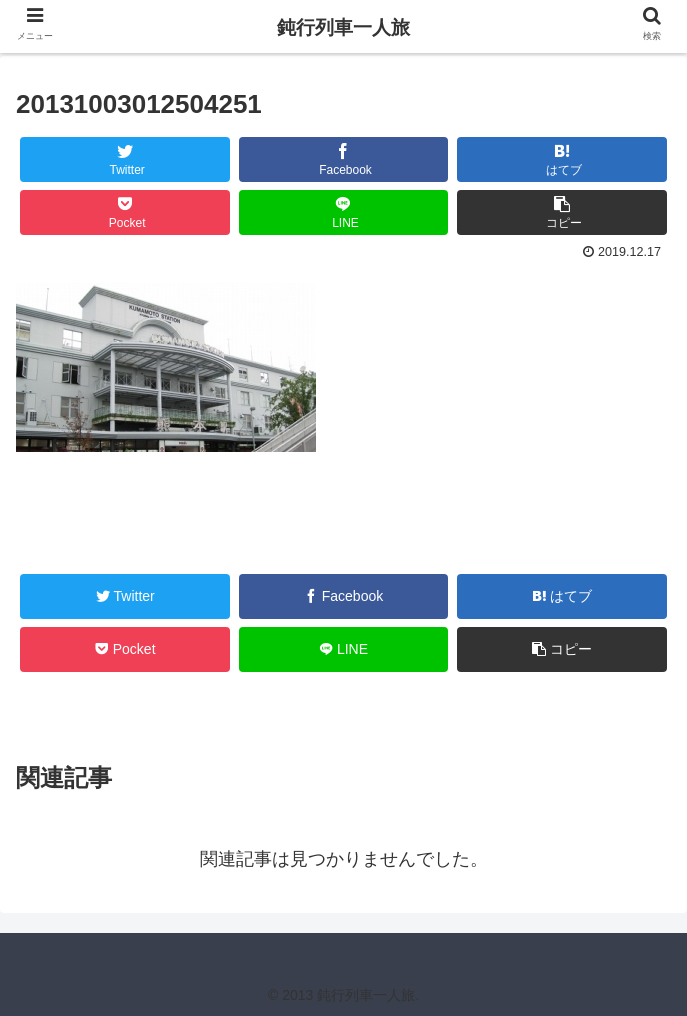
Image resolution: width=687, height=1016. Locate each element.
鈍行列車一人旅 (343, 27)
